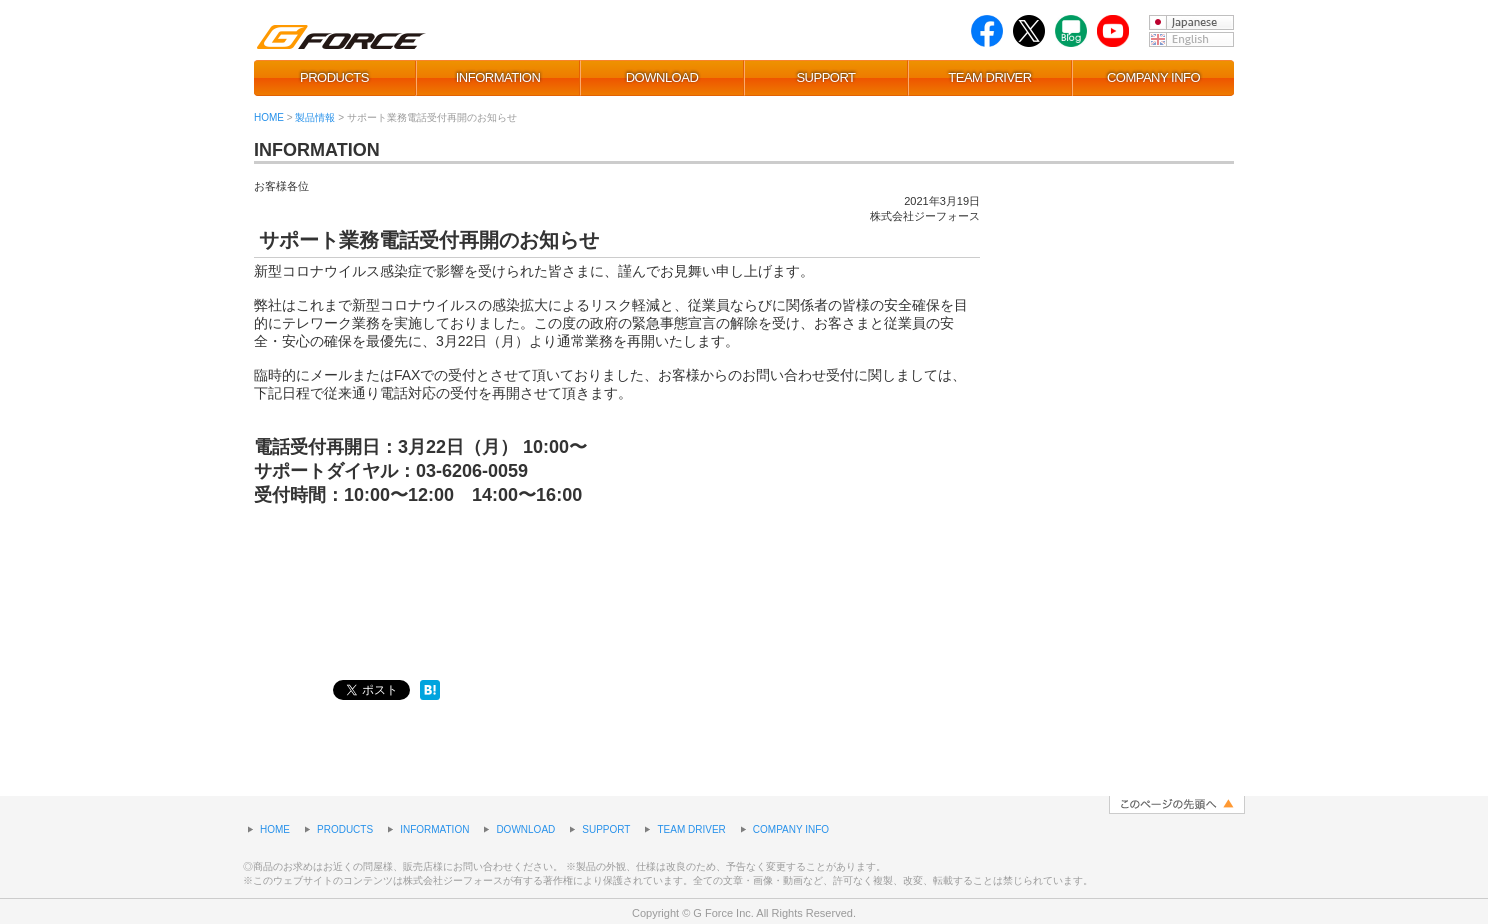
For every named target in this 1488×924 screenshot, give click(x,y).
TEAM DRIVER (989, 77)
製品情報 (315, 117)
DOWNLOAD (662, 77)
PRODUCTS (334, 77)
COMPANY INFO (1153, 77)
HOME (269, 117)
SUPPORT (825, 77)
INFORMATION (498, 77)
